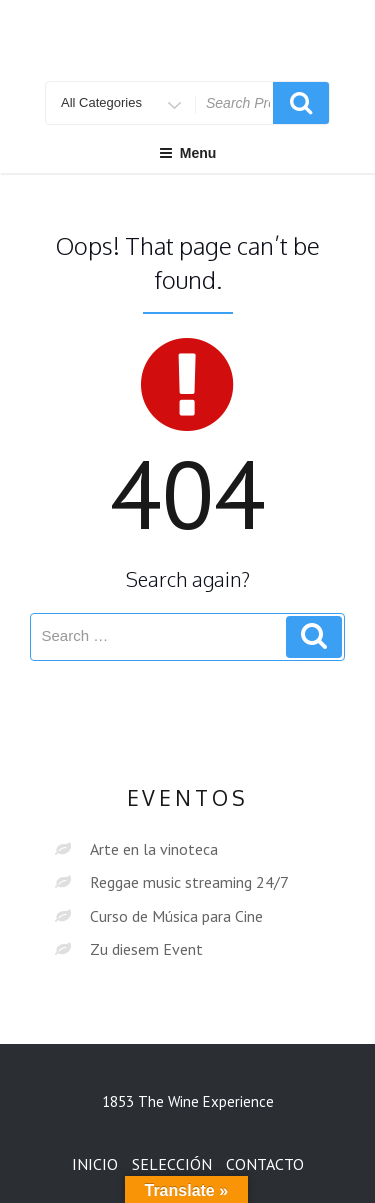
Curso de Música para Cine (176, 916)
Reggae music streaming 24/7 (189, 882)
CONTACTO (265, 1164)
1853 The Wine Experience (188, 1101)
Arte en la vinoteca (154, 849)
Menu (188, 153)
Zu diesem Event (146, 949)
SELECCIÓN (172, 1164)
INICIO (95, 1164)
